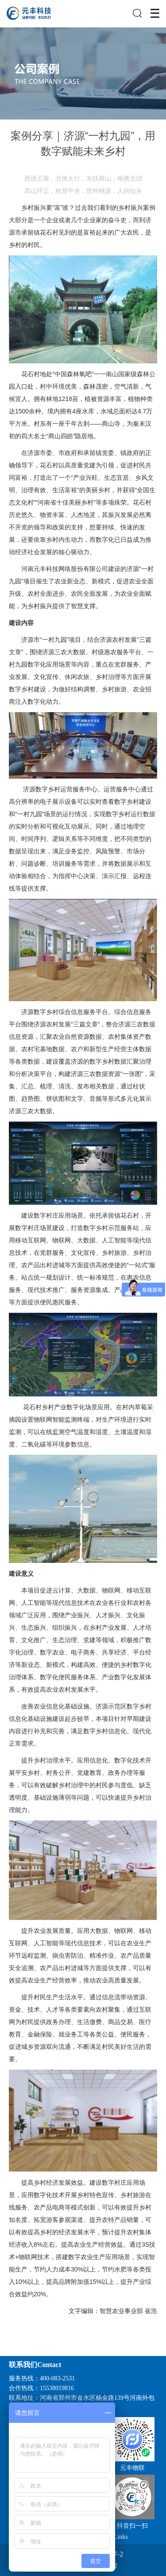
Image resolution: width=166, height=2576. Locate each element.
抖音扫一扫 (132, 2525)
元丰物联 (132, 2467)
